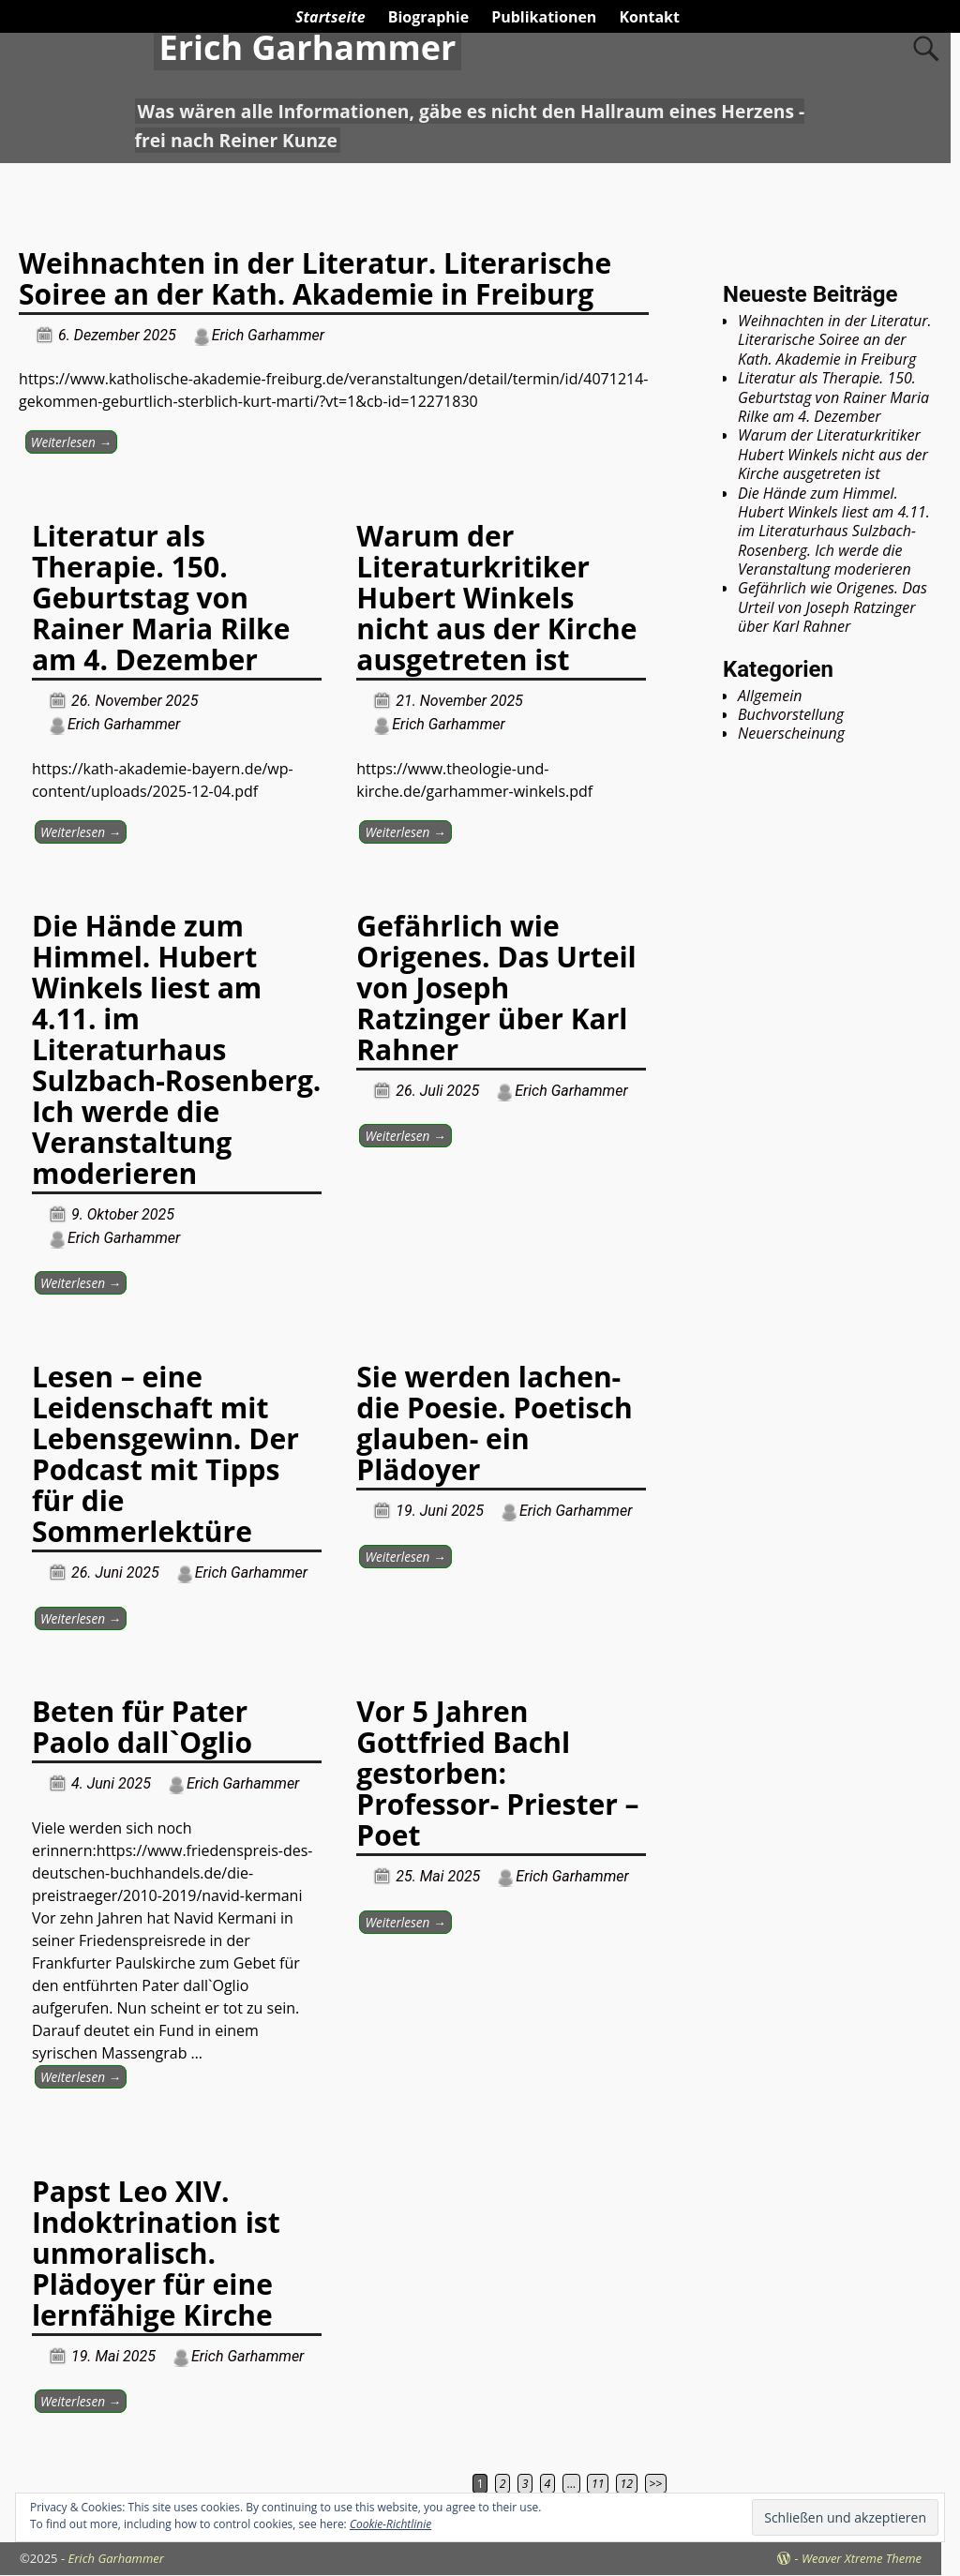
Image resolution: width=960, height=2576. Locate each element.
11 (598, 2484)
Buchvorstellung (791, 714)
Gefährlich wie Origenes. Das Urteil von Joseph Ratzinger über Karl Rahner (496, 987)
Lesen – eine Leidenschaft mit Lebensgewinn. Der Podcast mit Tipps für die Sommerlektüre (165, 1453)
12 (627, 2484)
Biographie (428, 17)
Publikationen (543, 17)
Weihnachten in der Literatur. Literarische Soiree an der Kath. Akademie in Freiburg (315, 278)
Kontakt (649, 17)
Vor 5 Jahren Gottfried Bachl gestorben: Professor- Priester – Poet (497, 1773)
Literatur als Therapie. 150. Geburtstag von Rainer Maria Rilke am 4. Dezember (161, 598)
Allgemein (770, 695)
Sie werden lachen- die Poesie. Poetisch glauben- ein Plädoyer (494, 1423)
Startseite (330, 17)
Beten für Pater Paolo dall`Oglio (142, 1726)
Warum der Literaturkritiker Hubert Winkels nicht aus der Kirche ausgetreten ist (496, 598)
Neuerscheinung (791, 733)
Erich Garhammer (307, 47)
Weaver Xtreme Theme (862, 2558)
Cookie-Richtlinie (390, 2524)
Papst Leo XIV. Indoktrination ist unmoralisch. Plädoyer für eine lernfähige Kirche (156, 2253)
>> (655, 2484)
